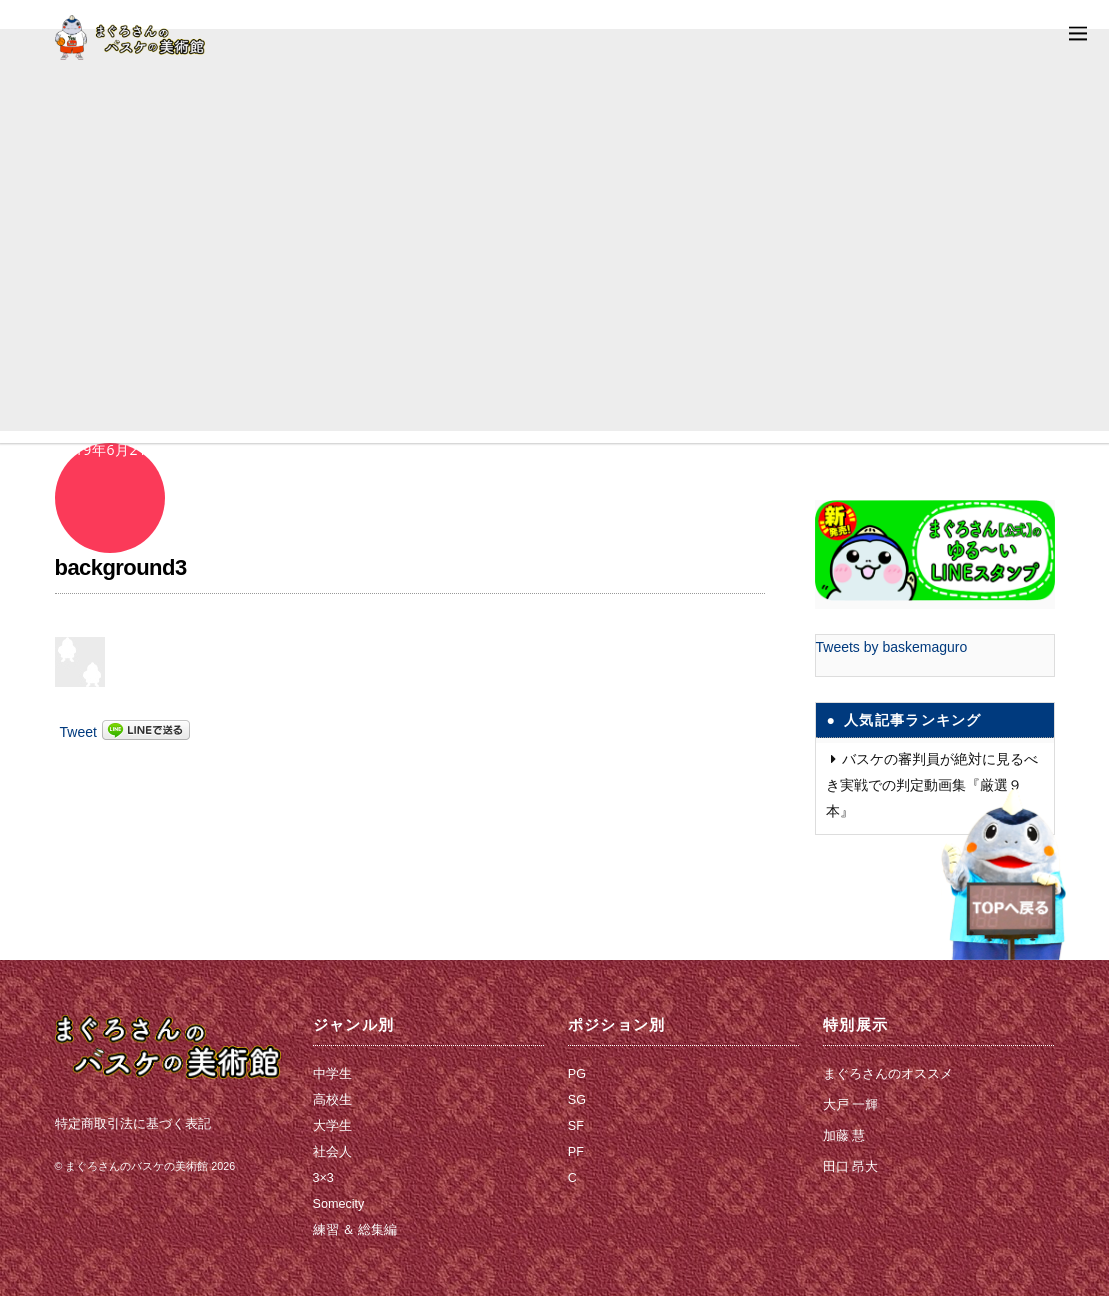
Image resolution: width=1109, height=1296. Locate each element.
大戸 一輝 (851, 1105)
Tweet (78, 732)
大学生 (332, 1126)
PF (576, 1152)
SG (577, 1100)
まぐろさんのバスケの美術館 (136, 1166)
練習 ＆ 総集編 (355, 1230)
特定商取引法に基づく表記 (133, 1124)
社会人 (332, 1152)
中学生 (332, 1074)
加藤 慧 (844, 1136)
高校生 (332, 1100)
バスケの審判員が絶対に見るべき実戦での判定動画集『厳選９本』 (932, 785)
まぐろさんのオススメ (888, 1074)
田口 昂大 (851, 1167)
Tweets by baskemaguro (892, 647)
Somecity (339, 1204)
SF (576, 1126)
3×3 (323, 1178)
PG (577, 1074)
